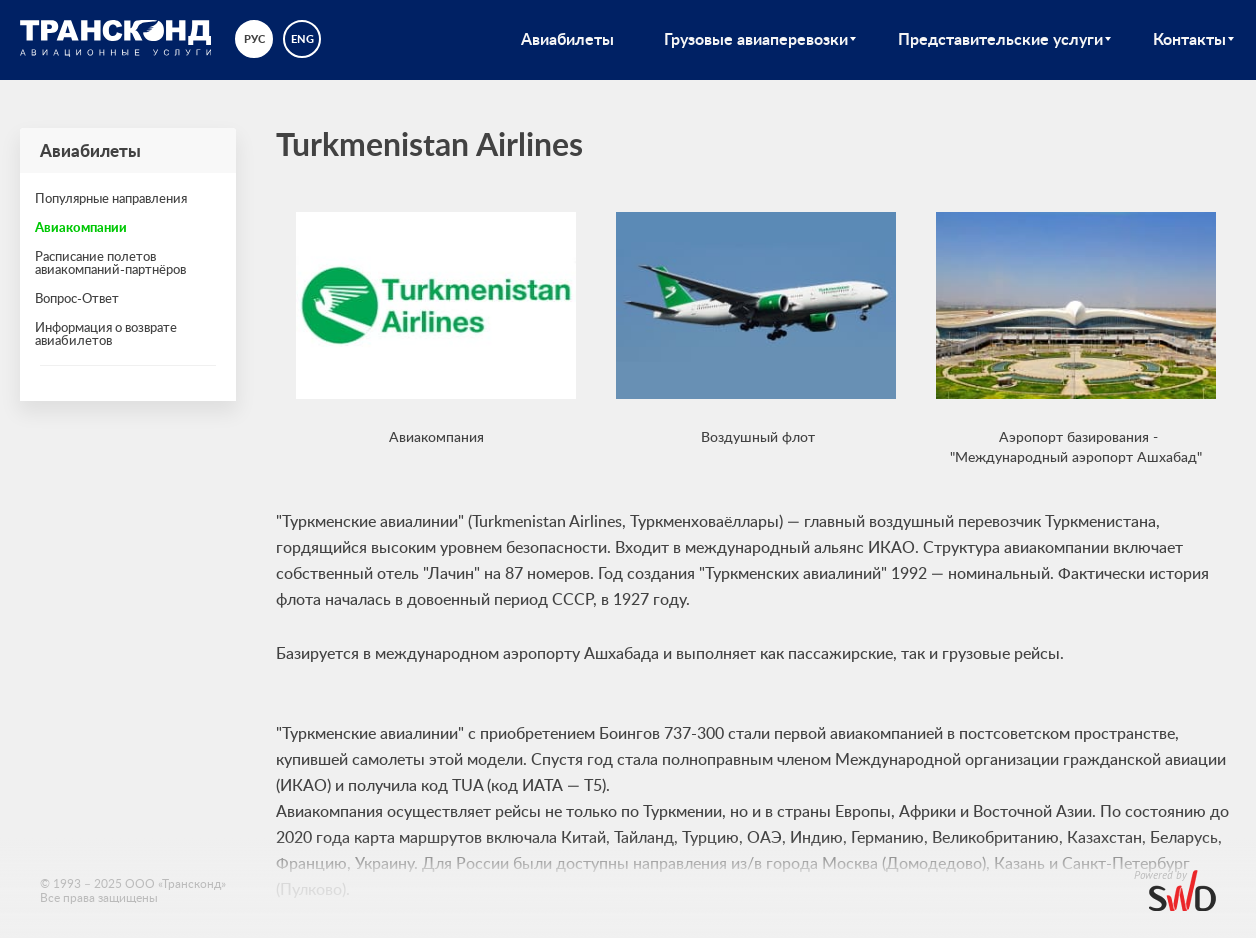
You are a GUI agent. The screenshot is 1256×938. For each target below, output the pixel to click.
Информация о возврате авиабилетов (106, 333)
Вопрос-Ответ (77, 298)
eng (302, 38)
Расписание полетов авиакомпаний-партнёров (110, 262)
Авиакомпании (81, 227)
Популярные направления (111, 198)
